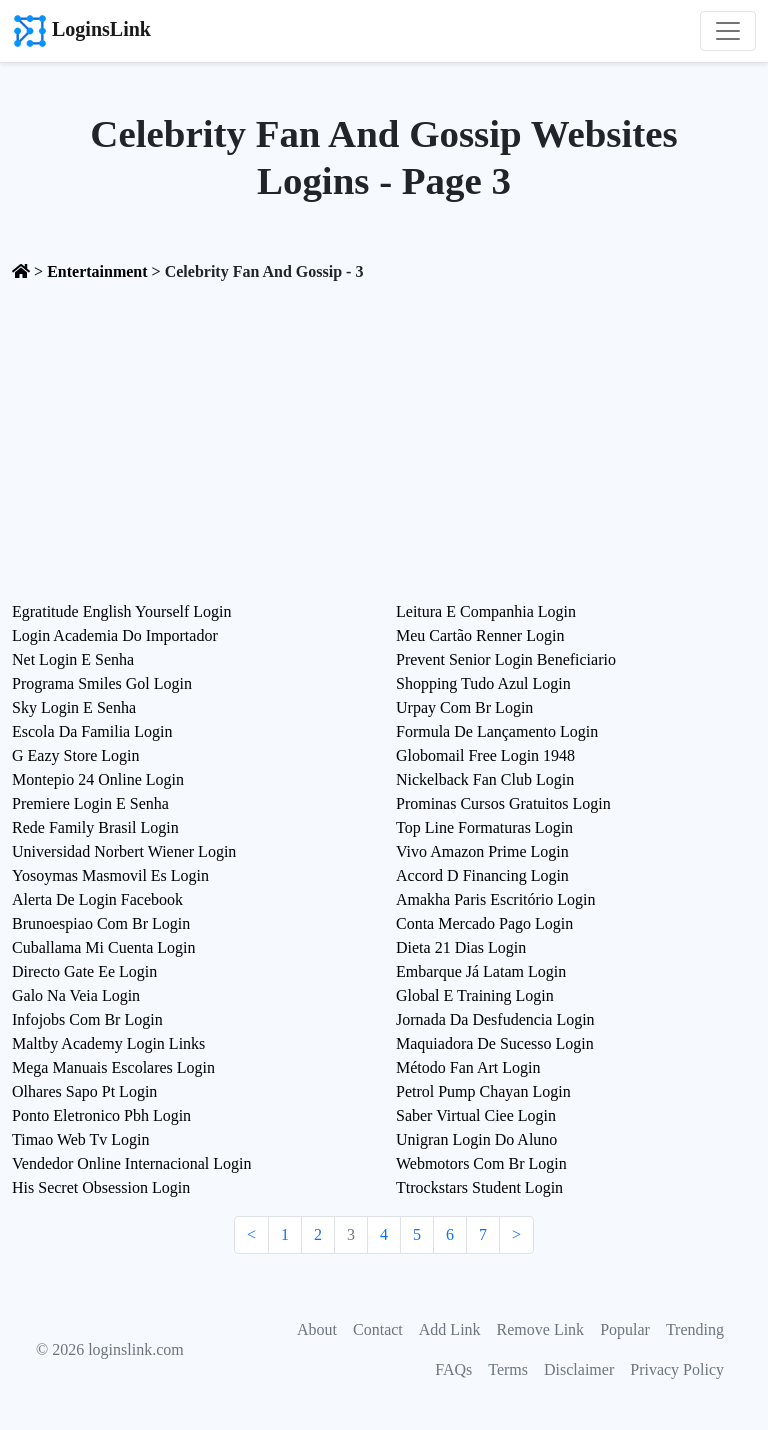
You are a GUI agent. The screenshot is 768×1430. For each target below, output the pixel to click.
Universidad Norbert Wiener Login (124, 851)
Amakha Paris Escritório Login (496, 899)
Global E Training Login (475, 995)
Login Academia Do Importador (115, 635)
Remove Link (541, 1329)
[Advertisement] (384, 444)
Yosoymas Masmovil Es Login (110, 875)
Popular (625, 1329)
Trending (695, 1329)
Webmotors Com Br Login (481, 1163)
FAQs (453, 1369)
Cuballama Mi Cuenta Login (104, 947)
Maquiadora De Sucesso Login (495, 1043)
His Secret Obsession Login (101, 1187)
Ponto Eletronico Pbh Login (101, 1115)
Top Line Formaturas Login (484, 827)
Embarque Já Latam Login (481, 971)
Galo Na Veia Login (76, 995)
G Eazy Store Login (76, 755)
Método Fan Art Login (468, 1067)
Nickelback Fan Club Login (485, 779)
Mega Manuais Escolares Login (113, 1067)
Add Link (450, 1329)
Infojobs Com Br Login (87, 1019)
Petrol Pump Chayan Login (483, 1091)
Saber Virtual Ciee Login (476, 1115)
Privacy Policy (677, 1369)
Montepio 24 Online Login (98, 779)
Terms (508, 1369)
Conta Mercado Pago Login (484, 923)
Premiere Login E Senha (90, 803)
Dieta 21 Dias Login (461, 947)
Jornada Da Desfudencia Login (495, 1019)
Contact (378, 1329)
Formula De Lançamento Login (497, 731)
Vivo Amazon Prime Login (482, 851)
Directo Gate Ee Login (84, 971)
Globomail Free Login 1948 (485, 755)
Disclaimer (579, 1369)
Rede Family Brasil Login (95, 827)
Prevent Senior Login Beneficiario (506, 659)
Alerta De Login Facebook (97, 899)
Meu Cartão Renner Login (480, 635)
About (317, 1329)
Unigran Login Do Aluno (476, 1139)
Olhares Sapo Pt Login (84, 1091)
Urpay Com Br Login (464, 707)
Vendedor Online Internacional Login (131, 1163)
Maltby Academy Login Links (108, 1043)
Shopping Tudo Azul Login (483, 683)
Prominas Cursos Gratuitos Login (503, 803)
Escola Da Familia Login (92, 731)
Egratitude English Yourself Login (122, 611)
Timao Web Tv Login (81, 1139)
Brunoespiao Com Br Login (101, 923)
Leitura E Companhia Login (486, 611)
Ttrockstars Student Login (479, 1187)
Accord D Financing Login (482, 875)
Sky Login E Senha (74, 707)
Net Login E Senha (73, 659)
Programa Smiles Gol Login (102, 683)
